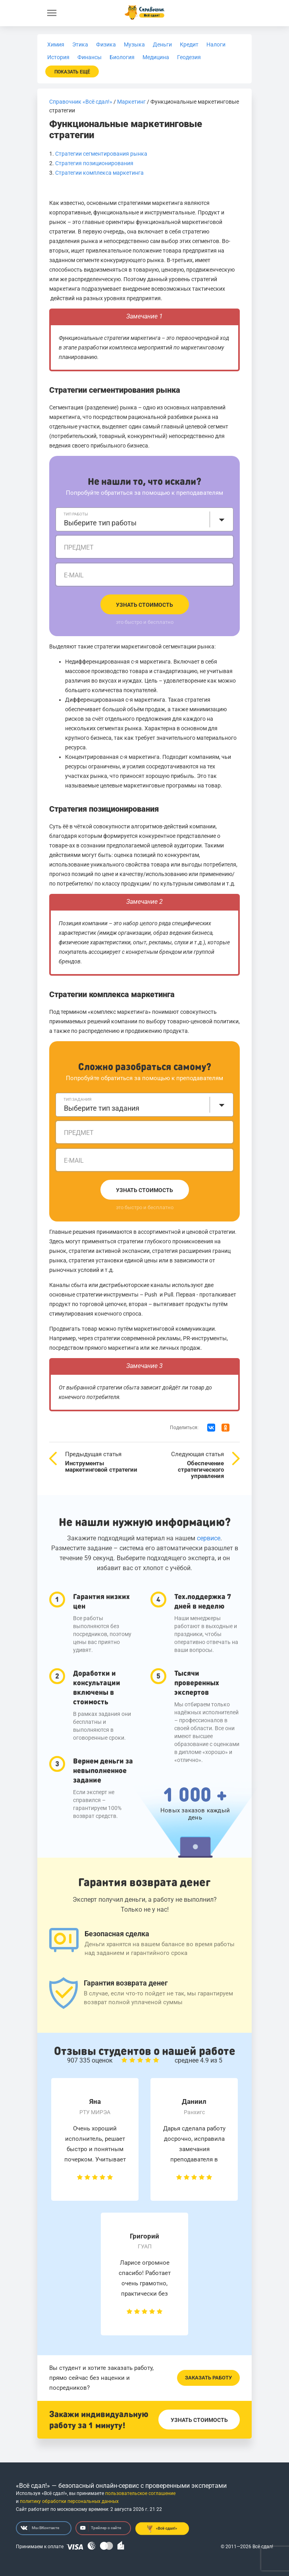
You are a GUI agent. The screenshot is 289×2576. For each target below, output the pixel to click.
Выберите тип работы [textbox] (100, 523)
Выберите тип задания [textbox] (101, 1108)
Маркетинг (131, 101)
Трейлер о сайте (100, 2528)
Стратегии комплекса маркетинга (99, 173)
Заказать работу (208, 2378)
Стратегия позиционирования (94, 163)
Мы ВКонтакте (40, 2528)
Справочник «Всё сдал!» (80, 101)
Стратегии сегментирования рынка (101, 154)
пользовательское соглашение (140, 2493)
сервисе (208, 1538)
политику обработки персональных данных (69, 2501)
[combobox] (144, 519)
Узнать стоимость (144, 605)
